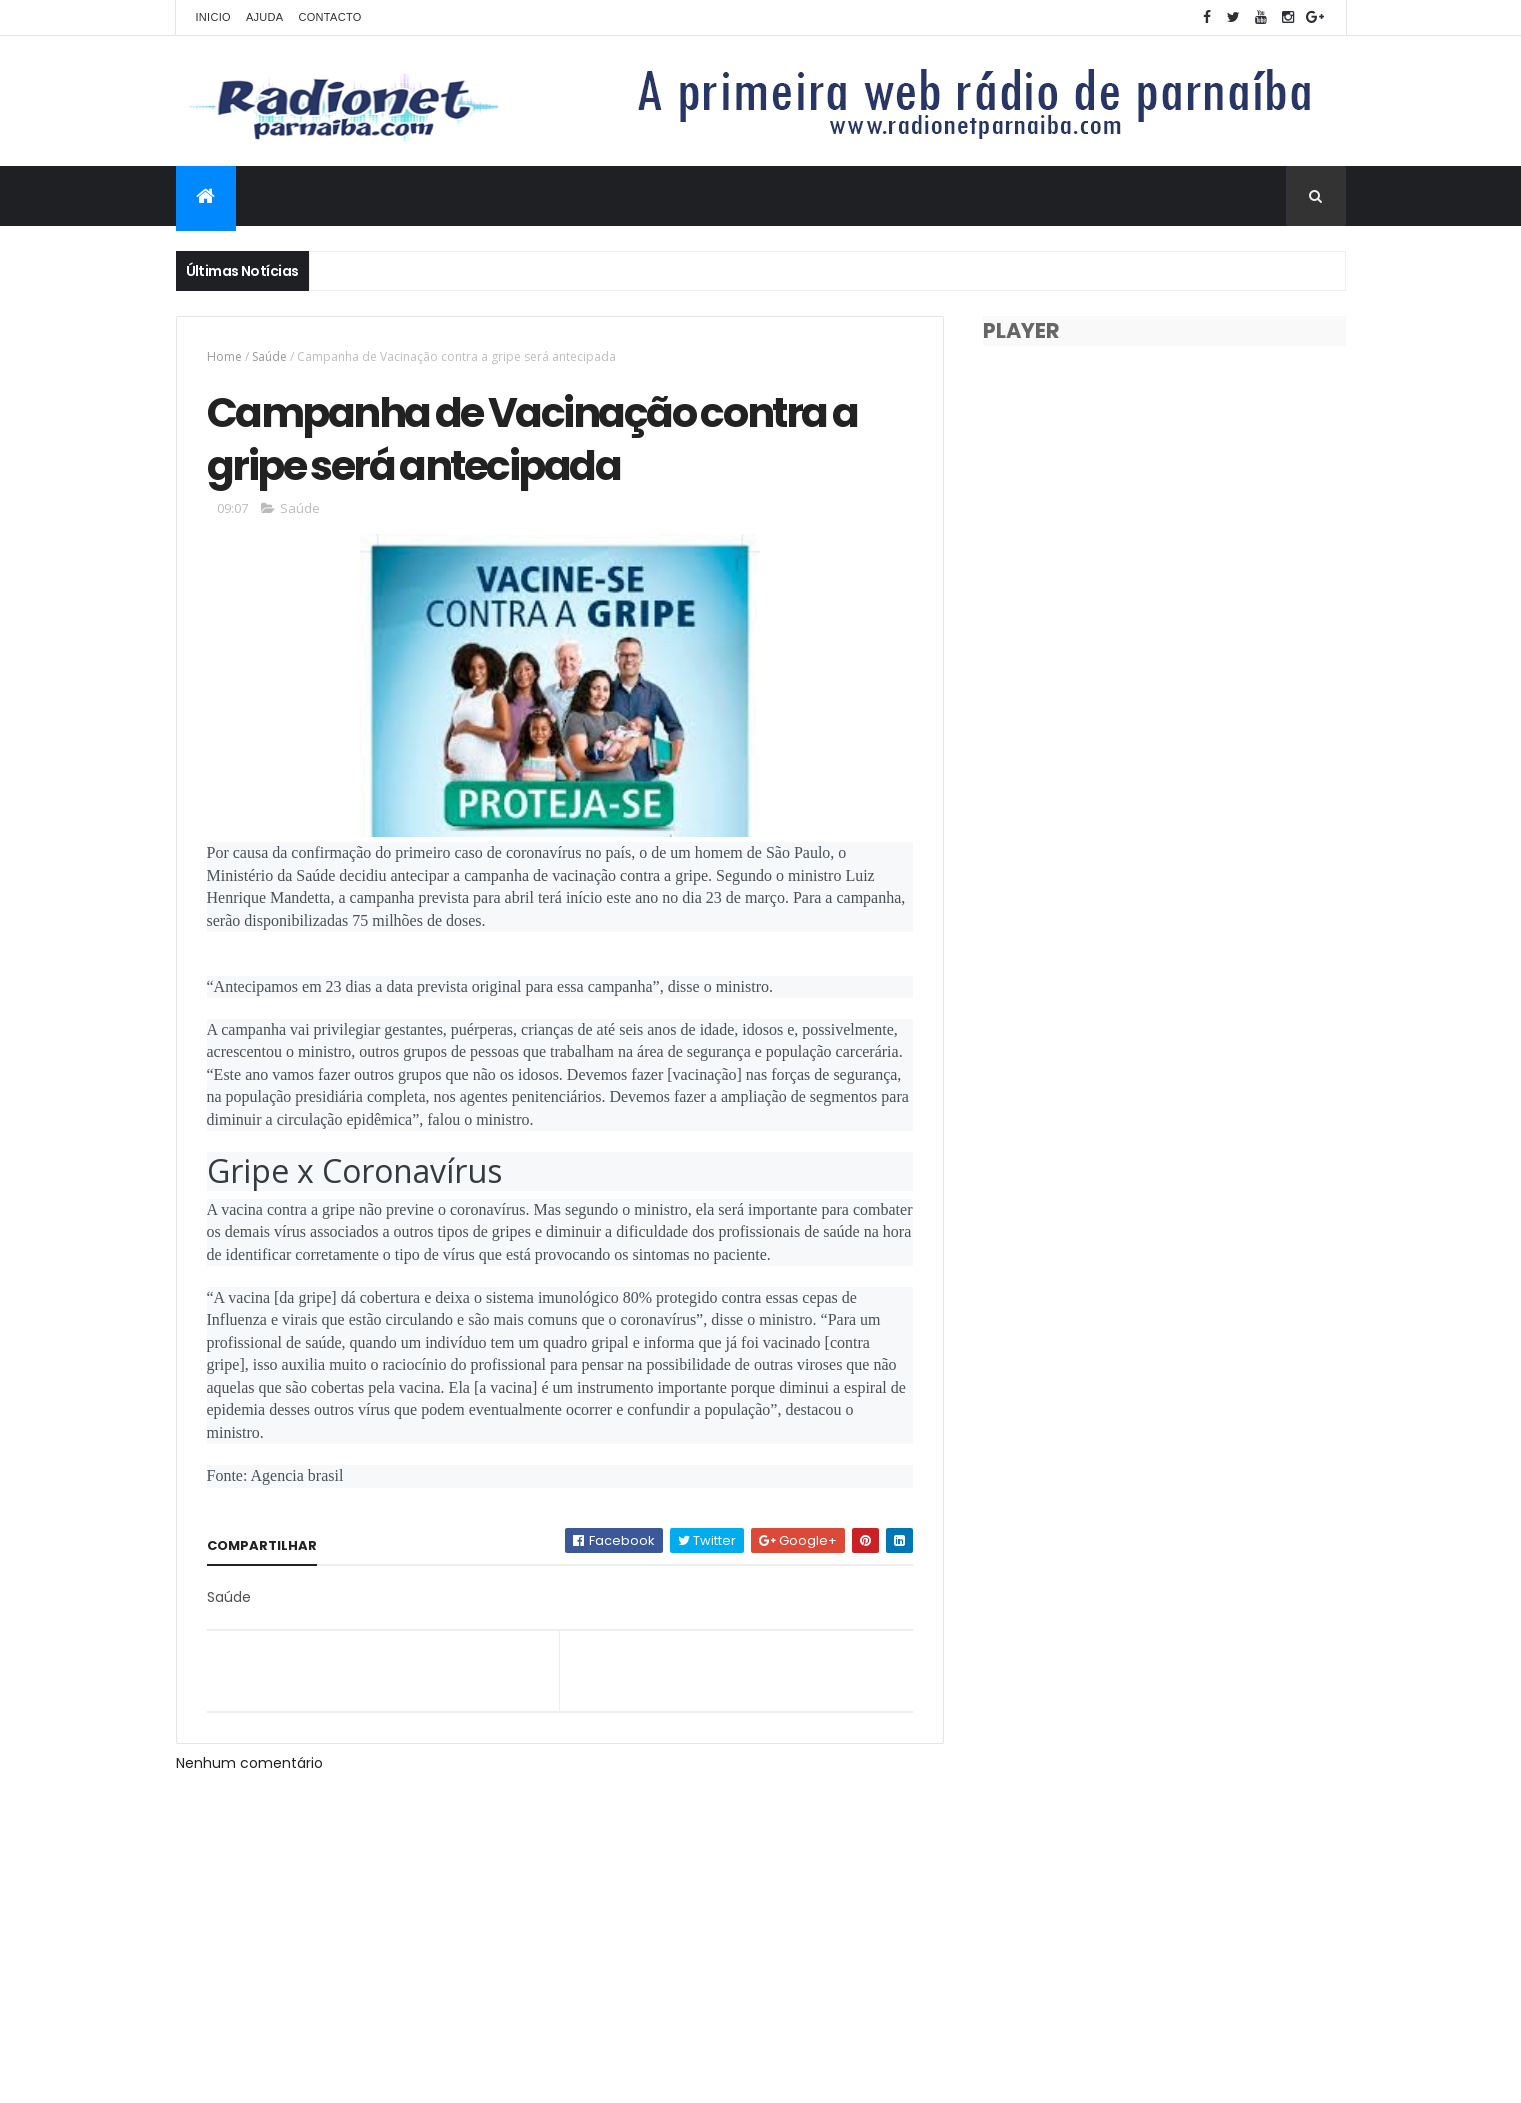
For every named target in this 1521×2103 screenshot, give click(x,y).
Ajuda (265, 17)
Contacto (329, 17)
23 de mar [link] (738, 897)
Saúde (269, 356)
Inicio (213, 17)
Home (224, 356)
